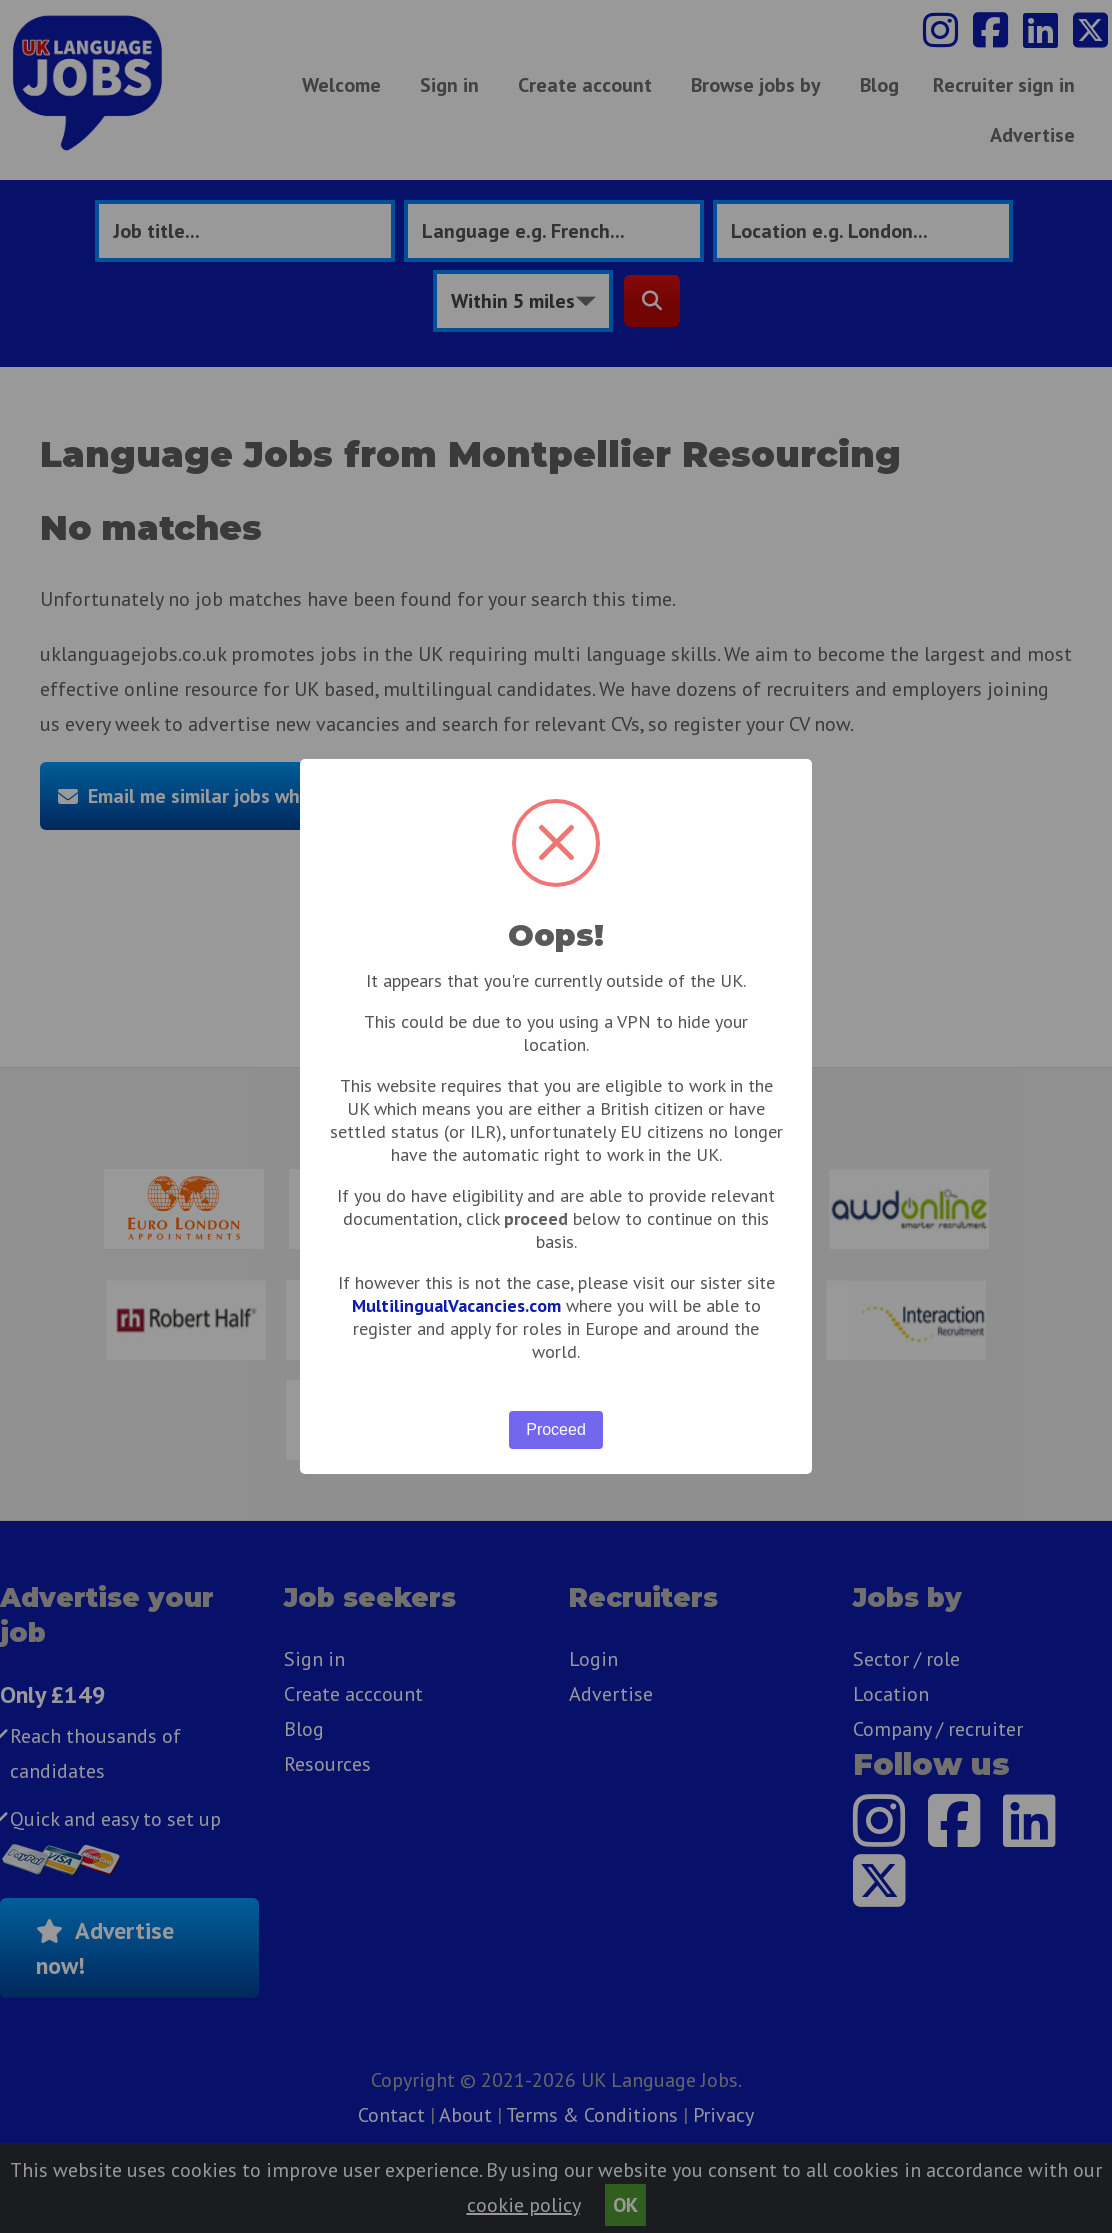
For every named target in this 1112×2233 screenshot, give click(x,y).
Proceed (556, 1429)
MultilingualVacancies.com (456, 1305)
